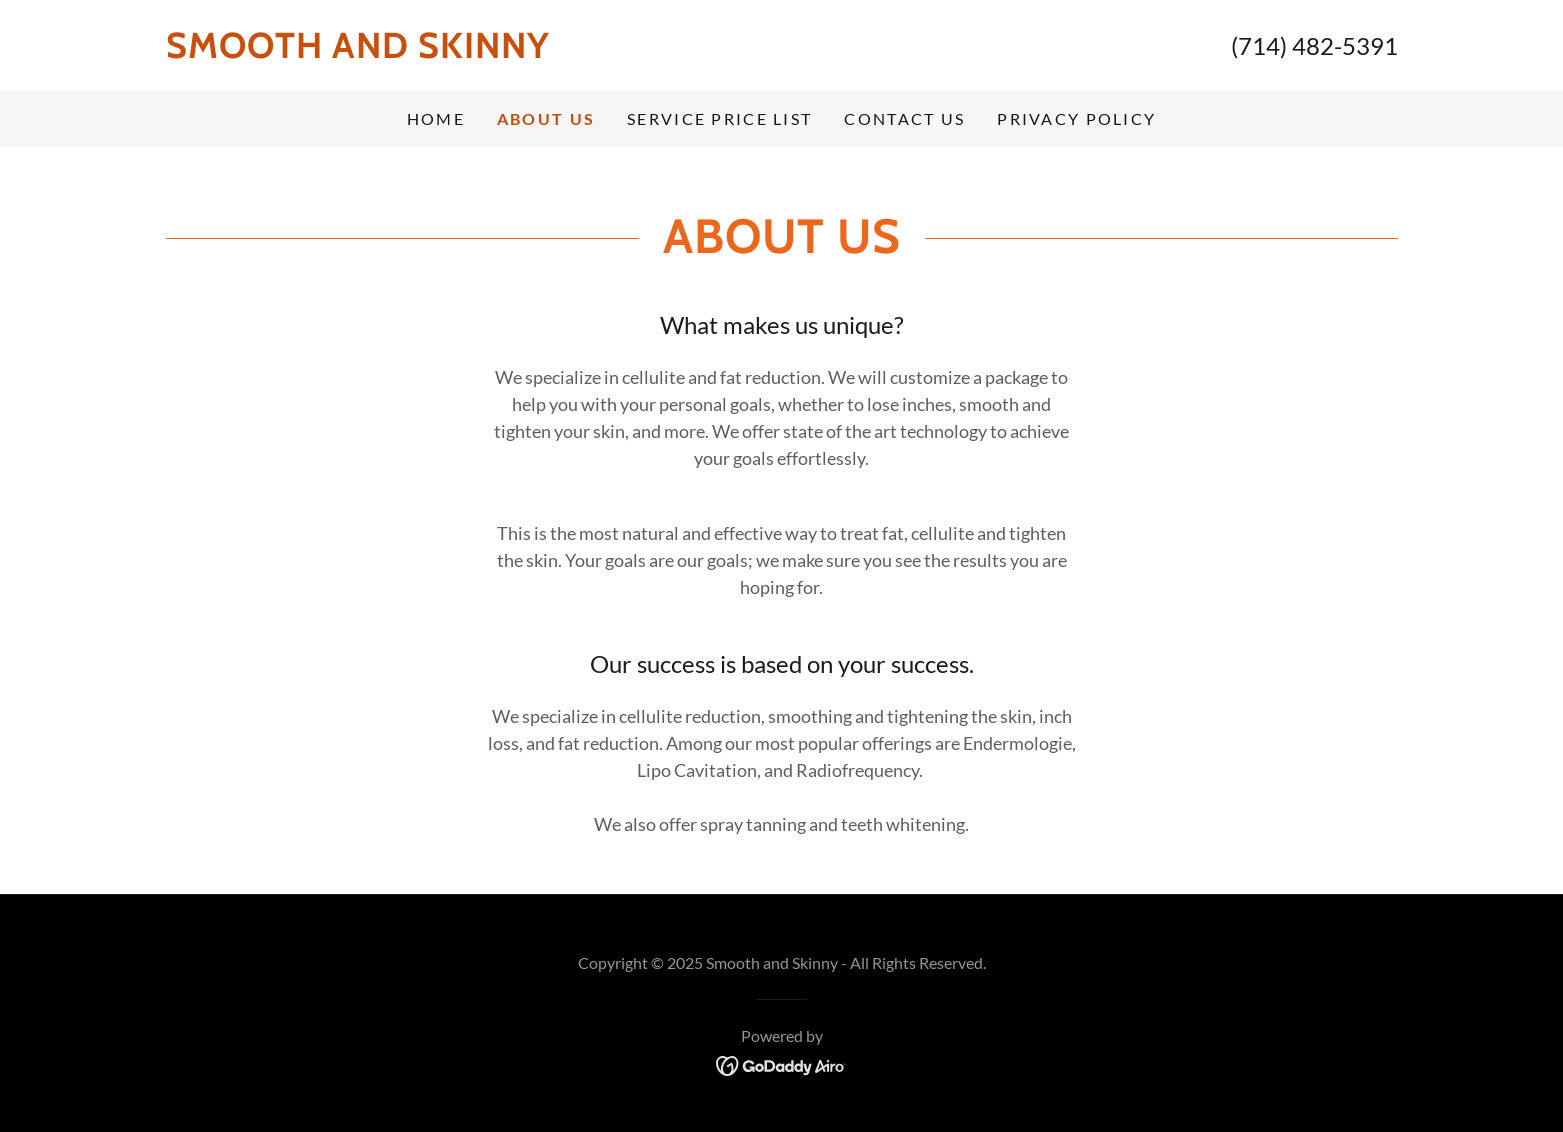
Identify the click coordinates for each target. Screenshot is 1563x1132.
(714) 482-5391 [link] (1314, 45)
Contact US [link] (904, 118)
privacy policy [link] (1076, 118)
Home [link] (436, 118)
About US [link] (546, 118)
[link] (474, 51)
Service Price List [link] (719, 118)
